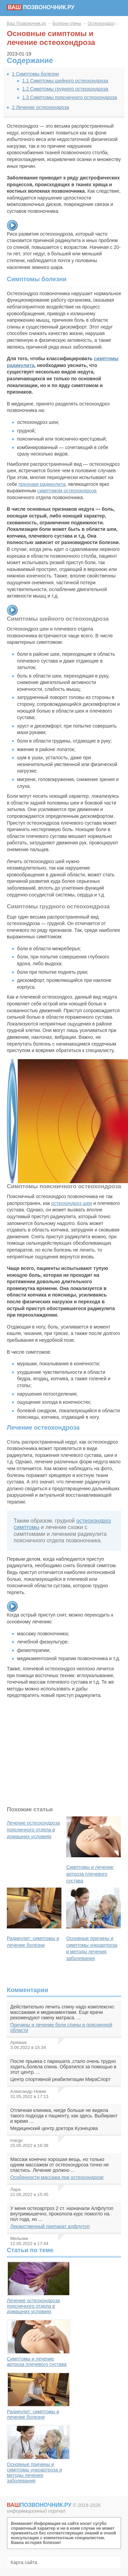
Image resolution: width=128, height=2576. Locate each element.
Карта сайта (24, 2562)
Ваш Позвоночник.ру (26, 23)
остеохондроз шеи (71, 1203)
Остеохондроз (101, 23)
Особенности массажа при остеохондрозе (57, 2177)
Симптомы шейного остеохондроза (65, 80)
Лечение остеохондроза (40, 107)
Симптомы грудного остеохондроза (65, 89)
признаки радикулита (42, 484)
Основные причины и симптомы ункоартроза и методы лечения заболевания (38, 2454)
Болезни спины (67, 23)
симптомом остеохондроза (67, 490)
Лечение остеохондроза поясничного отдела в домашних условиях (38, 2287)
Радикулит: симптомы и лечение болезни (38, 2396)
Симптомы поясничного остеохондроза (69, 97)
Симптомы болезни (35, 74)
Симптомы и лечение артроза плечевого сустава (38, 2343)
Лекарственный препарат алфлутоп (50, 2226)
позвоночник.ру (40, 7)
